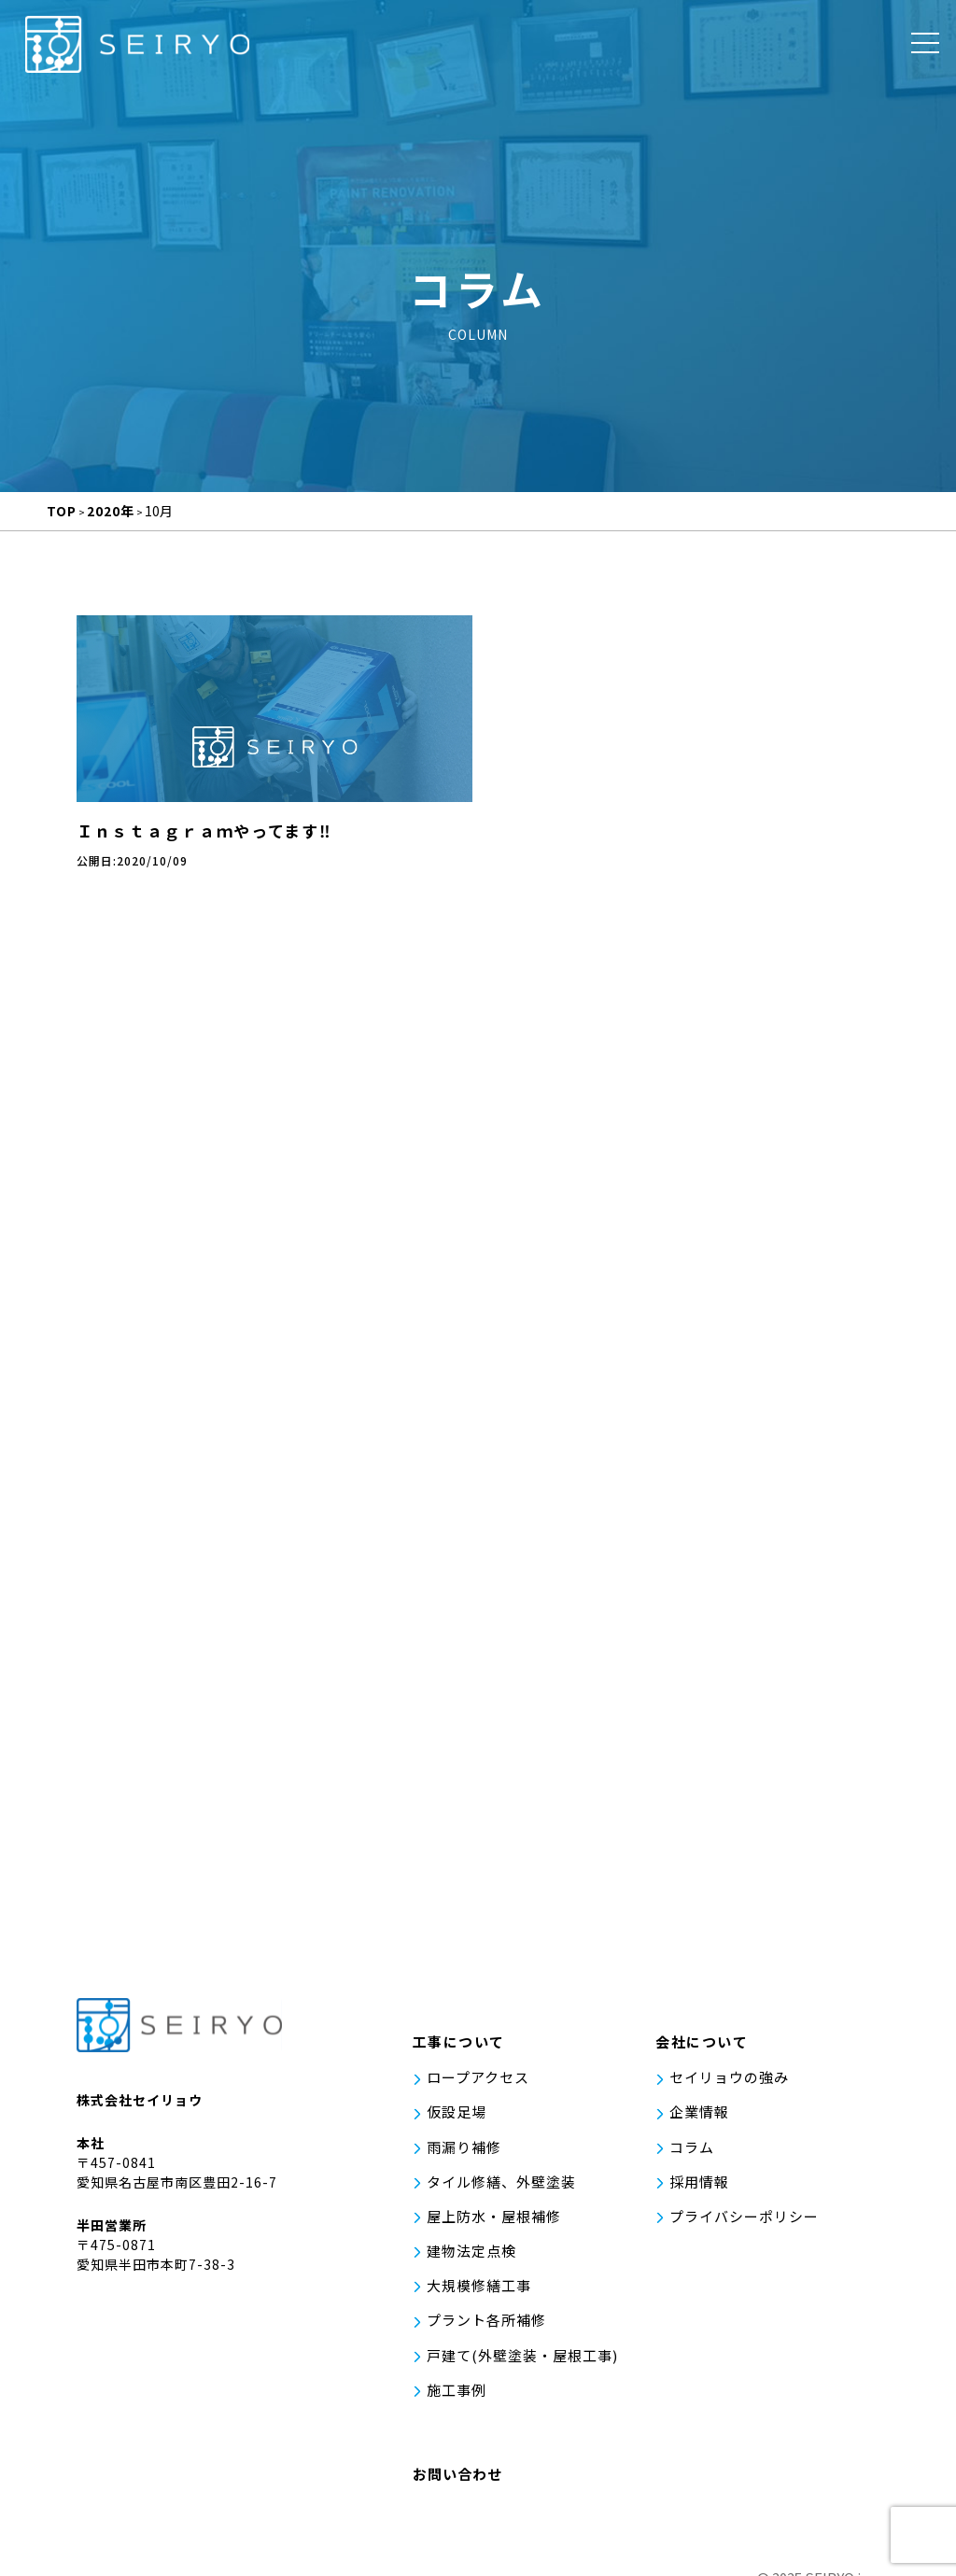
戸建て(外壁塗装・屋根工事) (522, 2341)
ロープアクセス (478, 2098)
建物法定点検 (471, 2249)
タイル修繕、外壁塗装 (501, 2189)
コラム (691, 2159)
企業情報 (699, 2128)
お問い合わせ (457, 2453)
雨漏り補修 (464, 2159)
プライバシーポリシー (744, 2220)
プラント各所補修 (486, 2310)
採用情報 (699, 2189)
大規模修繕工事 (479, 2280)
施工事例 (456, 2371)
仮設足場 (456, 2128)
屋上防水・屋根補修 (494, 2220)
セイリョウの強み (729, 2098)
